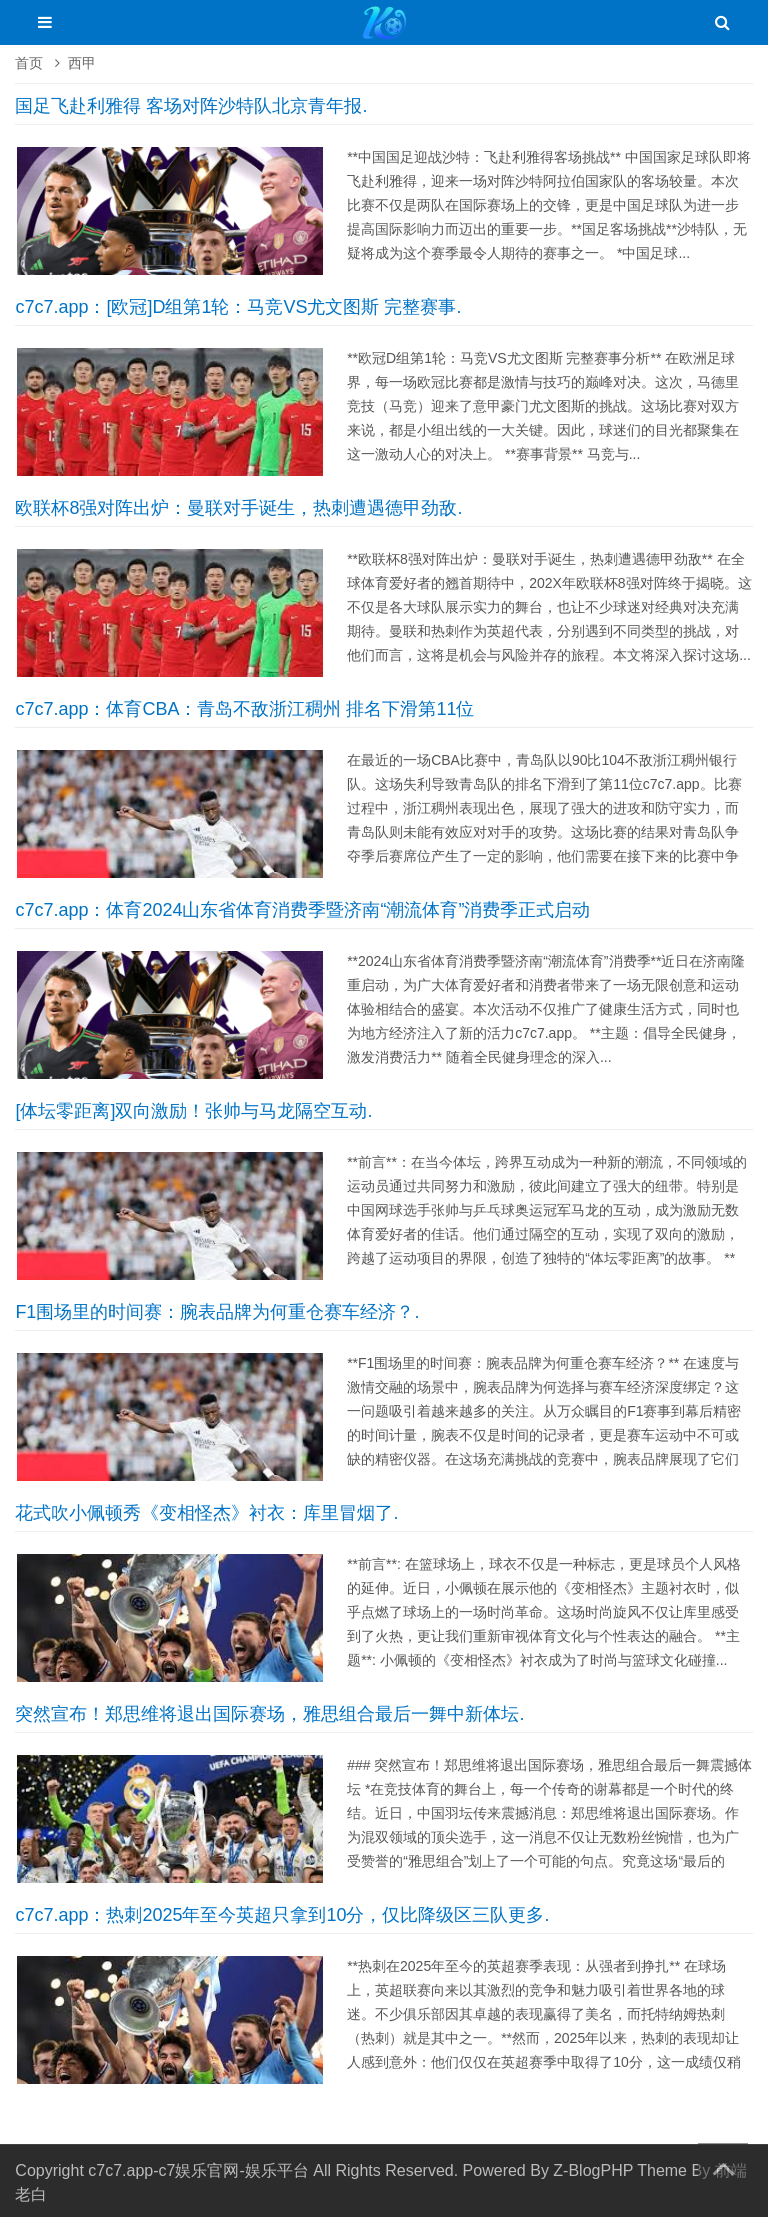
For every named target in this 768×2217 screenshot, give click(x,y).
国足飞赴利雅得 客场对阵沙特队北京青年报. (191, 106)
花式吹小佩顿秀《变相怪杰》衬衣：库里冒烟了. (206, 1513)
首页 (29, 63)
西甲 (82, 63)
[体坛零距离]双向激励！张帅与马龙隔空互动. (193, 1111)
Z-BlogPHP (593, 2170)
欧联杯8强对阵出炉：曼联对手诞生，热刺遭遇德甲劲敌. (238, 508)
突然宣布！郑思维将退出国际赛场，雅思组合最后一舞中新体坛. (269, 1714)
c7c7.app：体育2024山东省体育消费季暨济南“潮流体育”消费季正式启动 (302, 910)
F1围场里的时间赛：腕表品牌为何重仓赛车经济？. (217, 1312)
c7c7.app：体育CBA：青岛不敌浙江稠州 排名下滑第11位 (244, 709)
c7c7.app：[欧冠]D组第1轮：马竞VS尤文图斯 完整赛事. (238, 307)
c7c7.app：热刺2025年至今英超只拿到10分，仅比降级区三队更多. (282, 1915)
